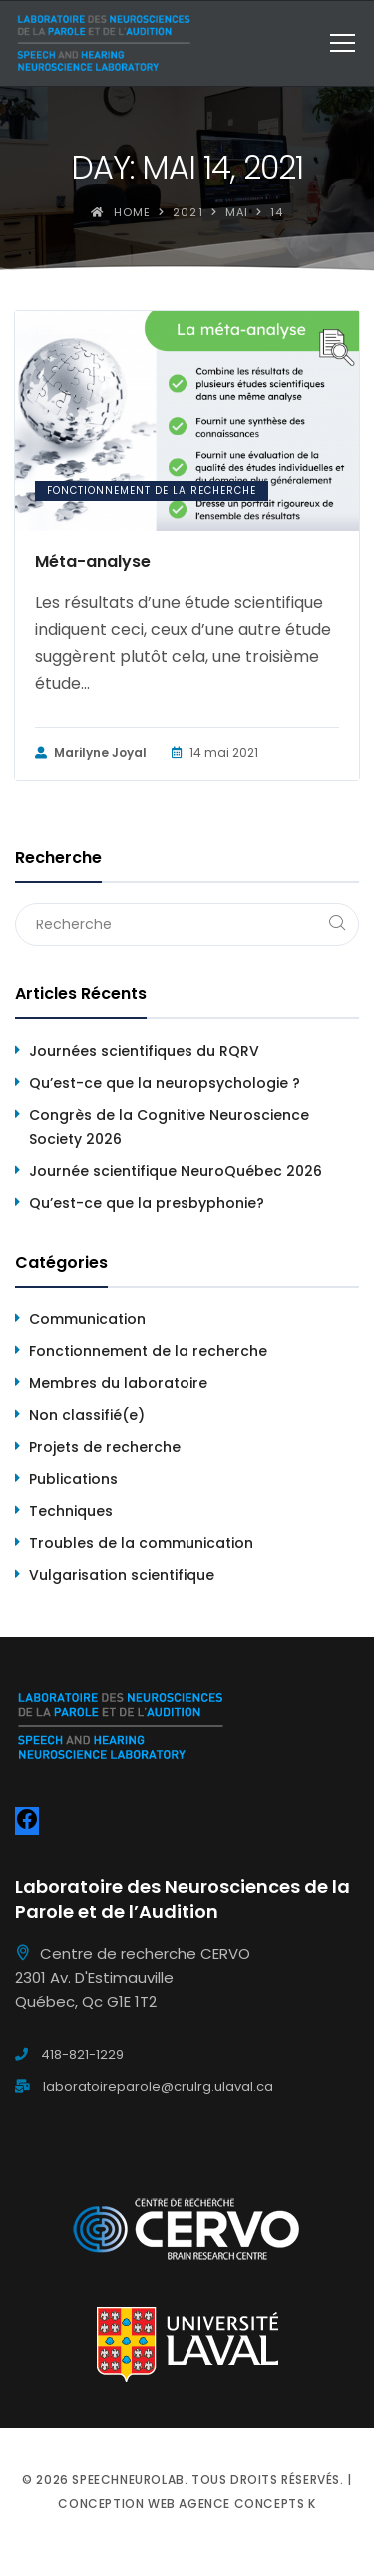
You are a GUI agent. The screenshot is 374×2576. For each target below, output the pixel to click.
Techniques (71, 1511)
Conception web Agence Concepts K (186, 2503)
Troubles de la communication (141, 1543)
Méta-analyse (93, 562)
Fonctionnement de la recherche (151, 490)
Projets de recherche (105, 1447)
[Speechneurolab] (103, 43)
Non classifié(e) (87, 1415)
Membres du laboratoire (118, 1383)
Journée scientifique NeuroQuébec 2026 (175, 1171)
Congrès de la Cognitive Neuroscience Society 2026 (169, 1127)
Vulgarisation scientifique (121, 1575)
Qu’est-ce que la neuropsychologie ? (164, 1083)
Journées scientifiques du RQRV (144, 1051)
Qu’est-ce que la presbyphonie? (146, 1203)
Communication (87, 1319)
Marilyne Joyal (91, 753)
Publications (73, 1479)
